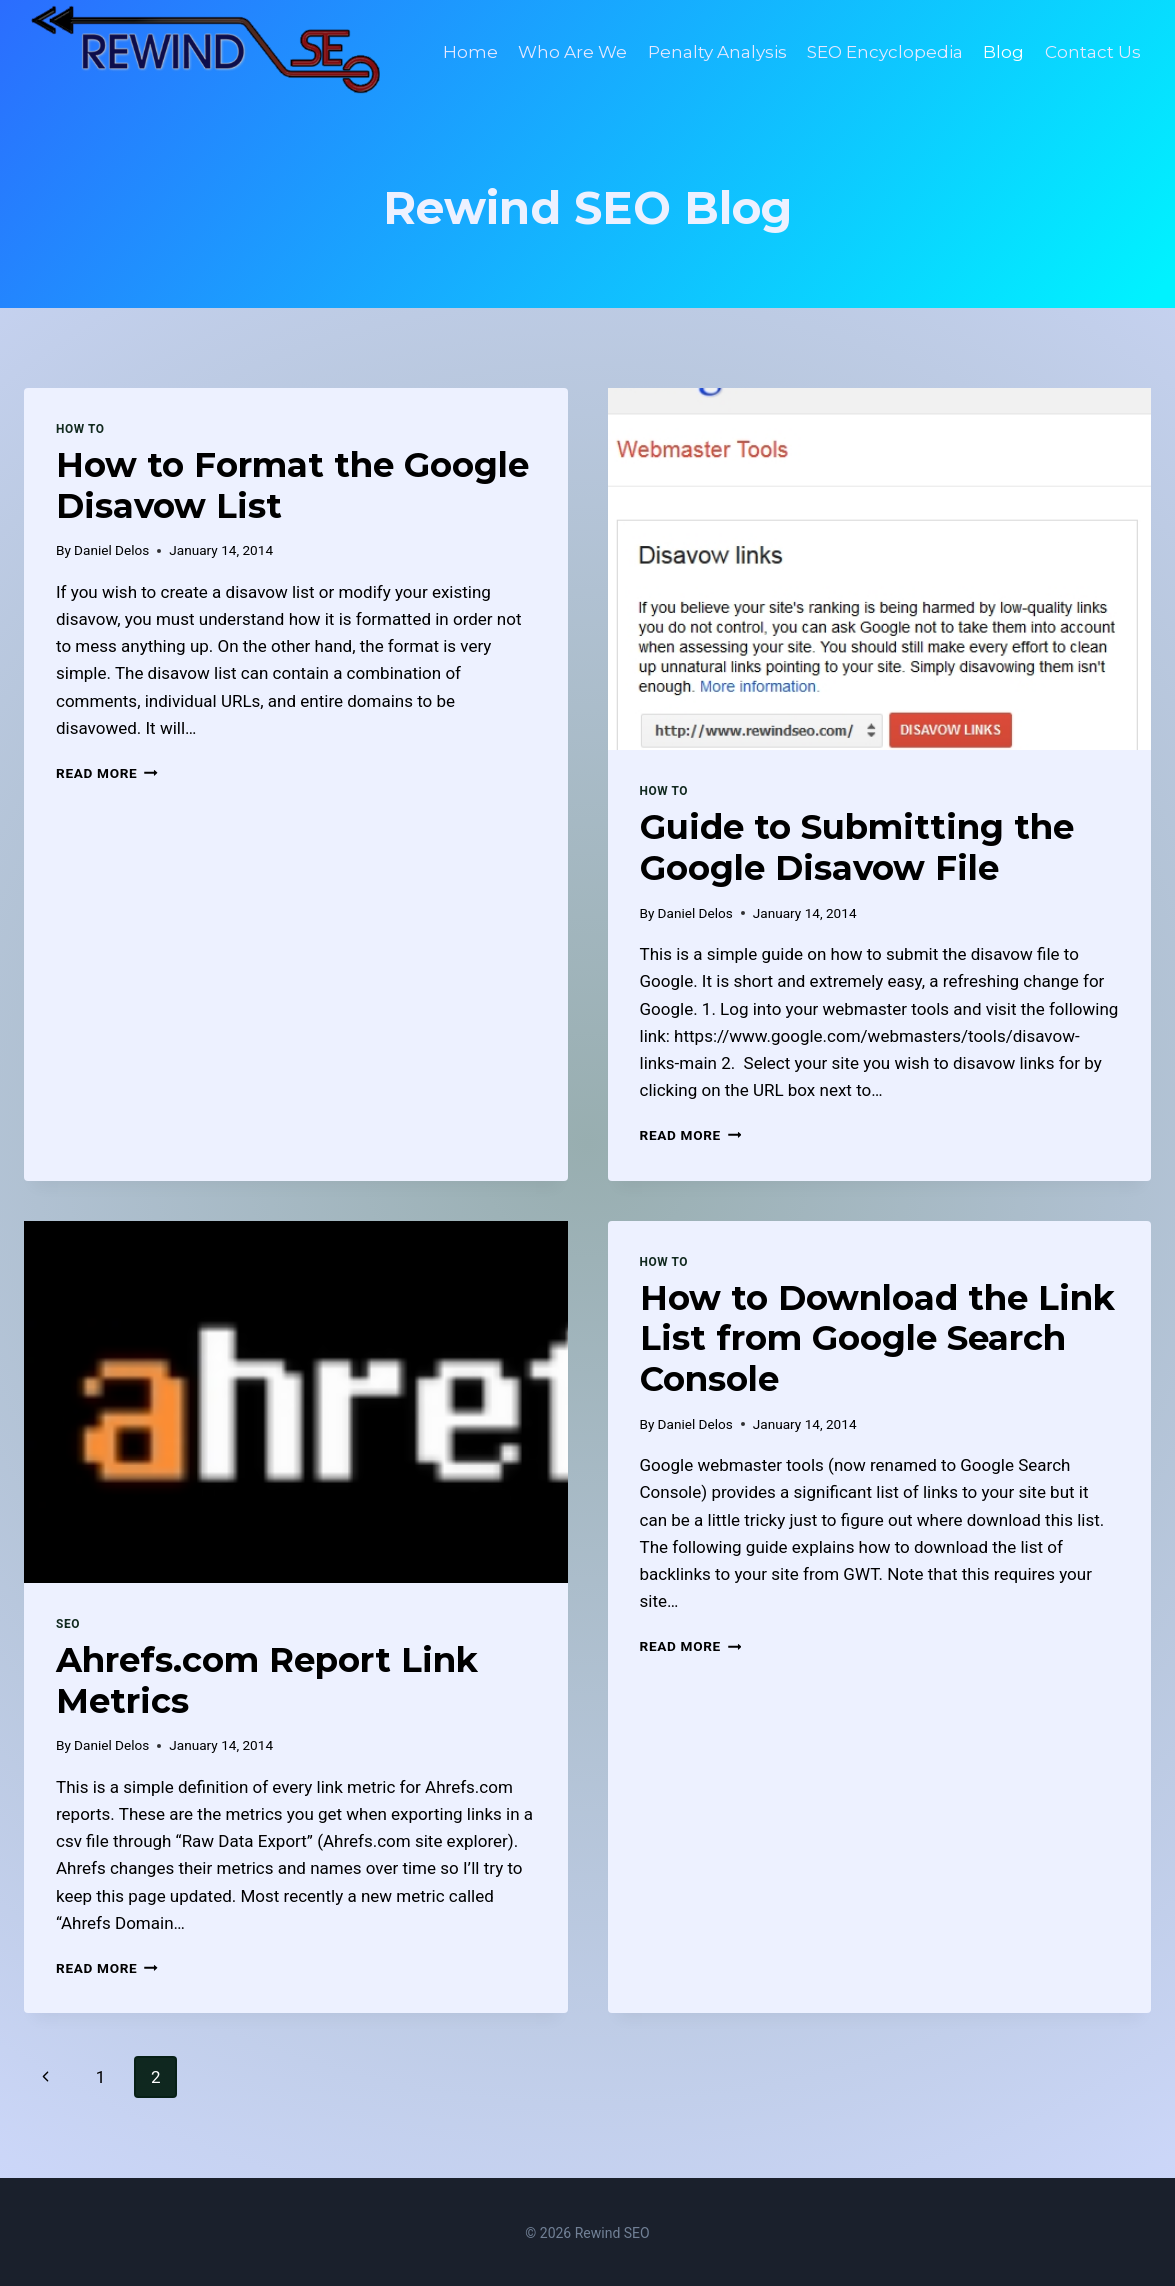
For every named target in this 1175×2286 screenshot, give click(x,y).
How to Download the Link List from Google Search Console (877, 1337)
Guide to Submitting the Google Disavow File (857, 845)
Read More (107, 771)
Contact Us (1093, 52)
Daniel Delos (111, 548)
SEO (68, 1622)
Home (470, 52)
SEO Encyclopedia (885, 52)
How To (80, 427)
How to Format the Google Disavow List (292, 483)
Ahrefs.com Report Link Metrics (267, 1678)
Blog (1003, 52)
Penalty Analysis (717, 52)
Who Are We (572, 52)
